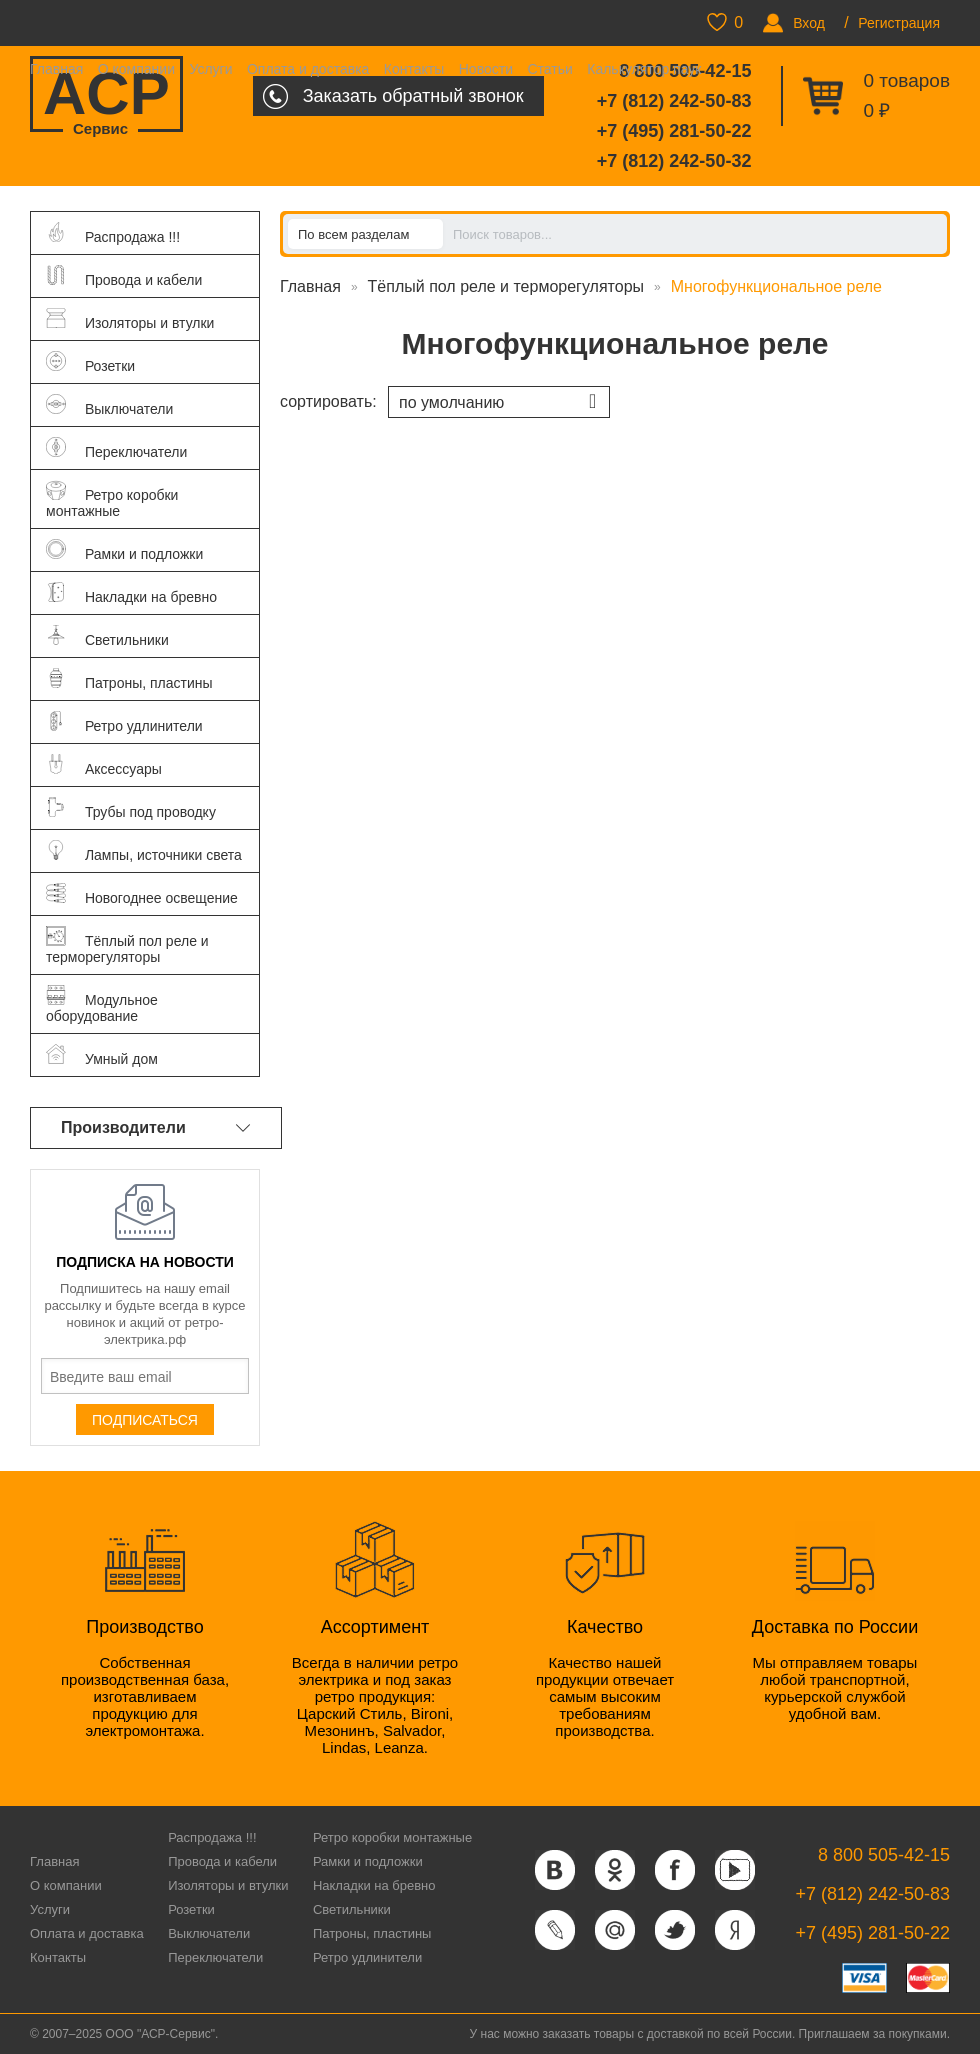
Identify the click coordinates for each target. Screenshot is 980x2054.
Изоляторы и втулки (228, 1885)
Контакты (414, 69)
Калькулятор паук (644, 69)
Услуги (210, 69)
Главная (56, 69)
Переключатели (215, 1957)
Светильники (352, 1909)
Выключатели (209, 1933)
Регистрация (899, 23)
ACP (106, 96)
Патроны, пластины (372, 1933)
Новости (486, 69)
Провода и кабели (222, 1861)
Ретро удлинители (367, 1957)
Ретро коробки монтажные (392, 1837)
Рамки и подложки (368, 1861)
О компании (136, 69)
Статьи (549, 69)
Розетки (191, 1909)
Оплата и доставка (308, 69)
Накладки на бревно (374, 1885)
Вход (809, 23)
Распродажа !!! (212, 1837)
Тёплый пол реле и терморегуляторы (506, 286)
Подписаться (145, 1420)
